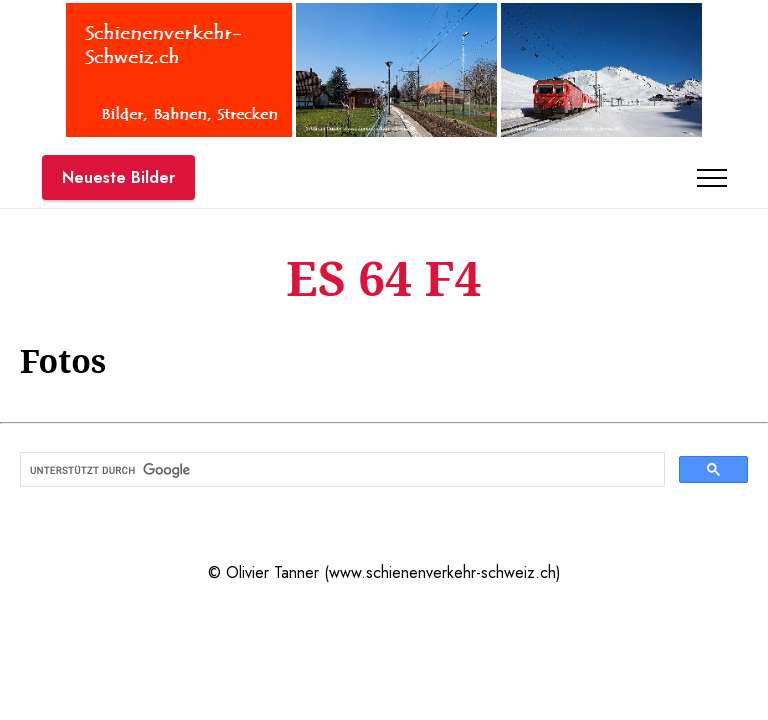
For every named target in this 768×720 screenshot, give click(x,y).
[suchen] (340, 470)
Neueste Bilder (118, 177)
